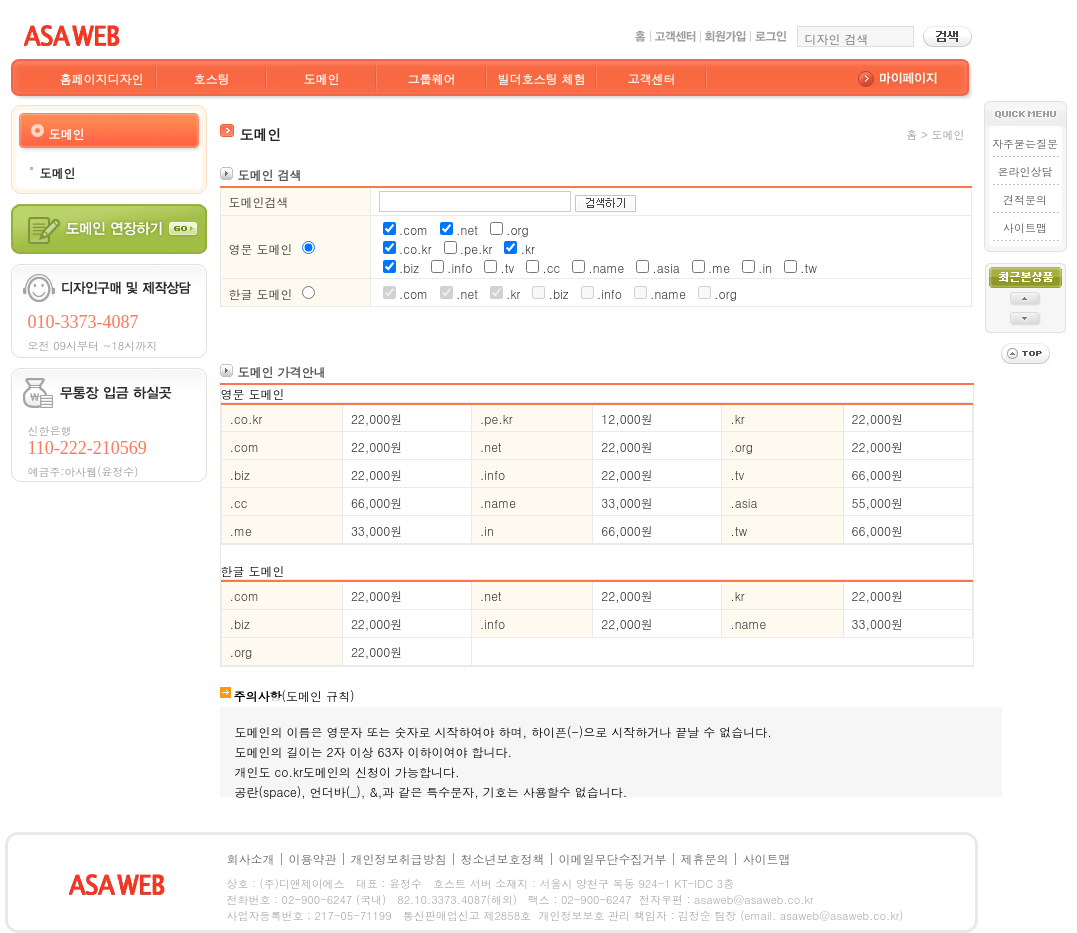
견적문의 (1025, 199)
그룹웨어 (432, 78)
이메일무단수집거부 (613, 858)
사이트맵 (1025, 227)
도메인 (322, 78)
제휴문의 (705, 858)
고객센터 (652, 78)
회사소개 (251, 858)
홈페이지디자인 (102, 78)
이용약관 (313, 858)
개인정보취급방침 (399, 858)
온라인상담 (1025, 171)
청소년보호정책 (503, 858)
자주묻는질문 (1025, 143)
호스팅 (212, 78)
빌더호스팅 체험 (541, 78)
